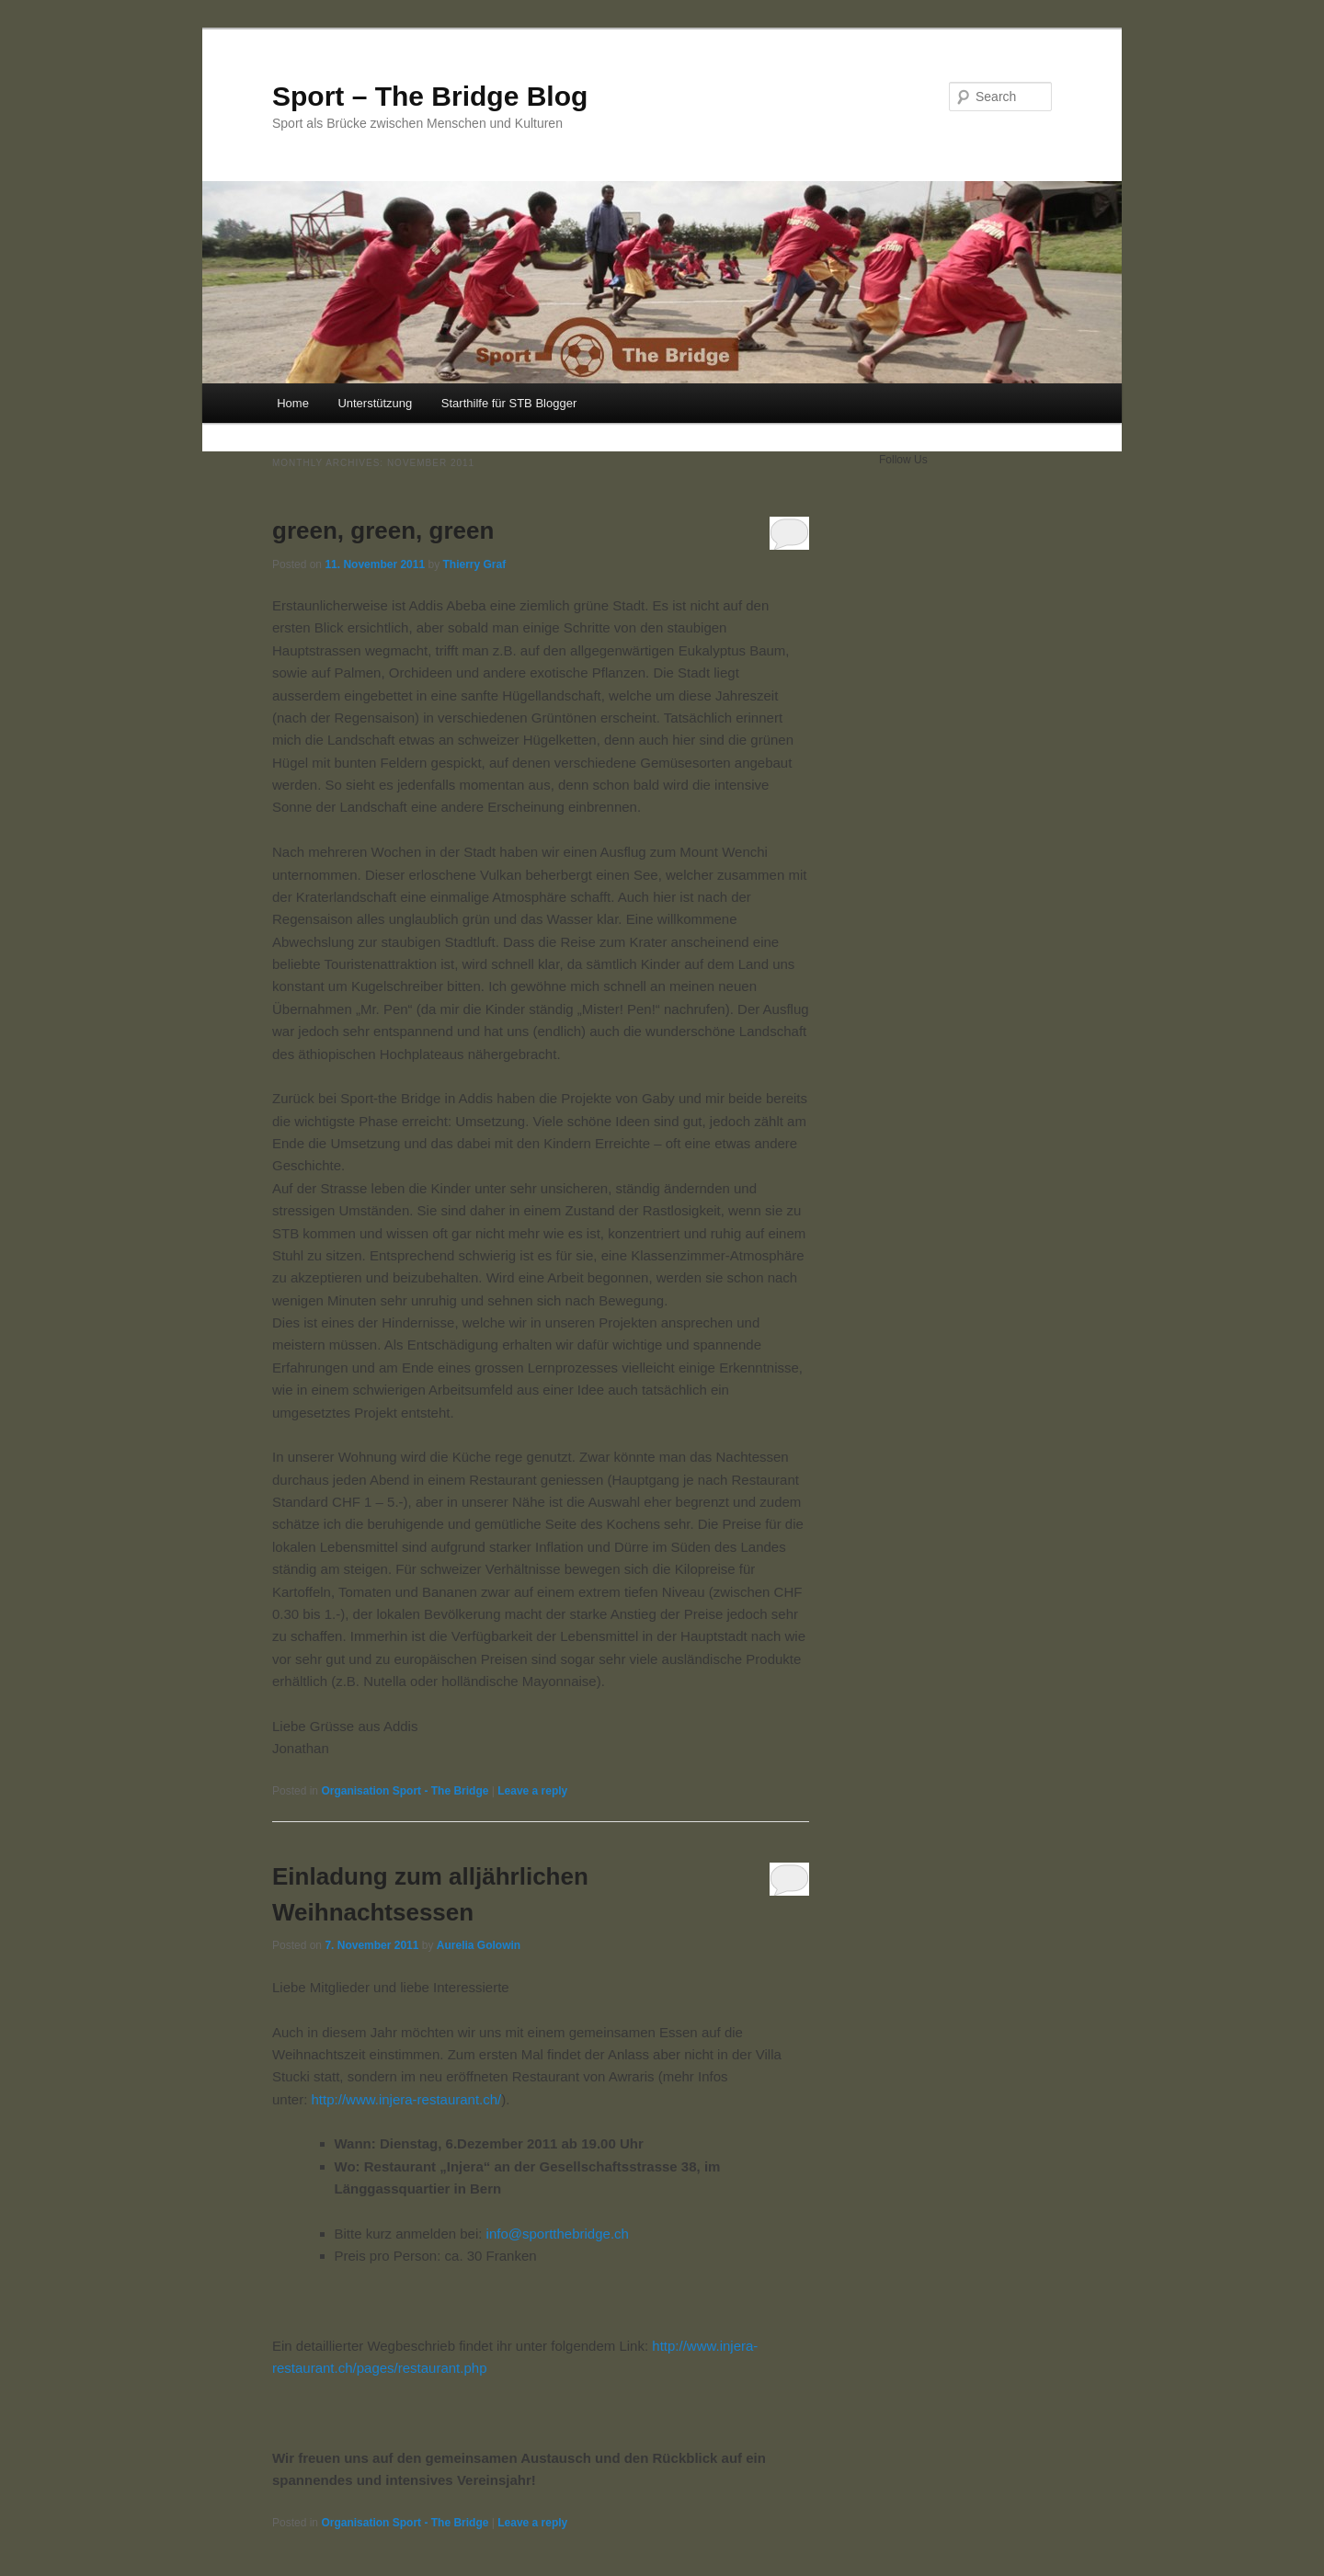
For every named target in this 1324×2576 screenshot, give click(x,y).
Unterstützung (374, 403)
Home (293, 403)
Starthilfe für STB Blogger (508, 403)
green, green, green (383, 530)
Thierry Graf (474, 564)
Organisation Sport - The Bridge (404, 1790)
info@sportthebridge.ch (557, 2233)
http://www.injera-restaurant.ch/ (407, 2099)
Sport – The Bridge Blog (430, 96)
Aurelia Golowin (478, 1945)
